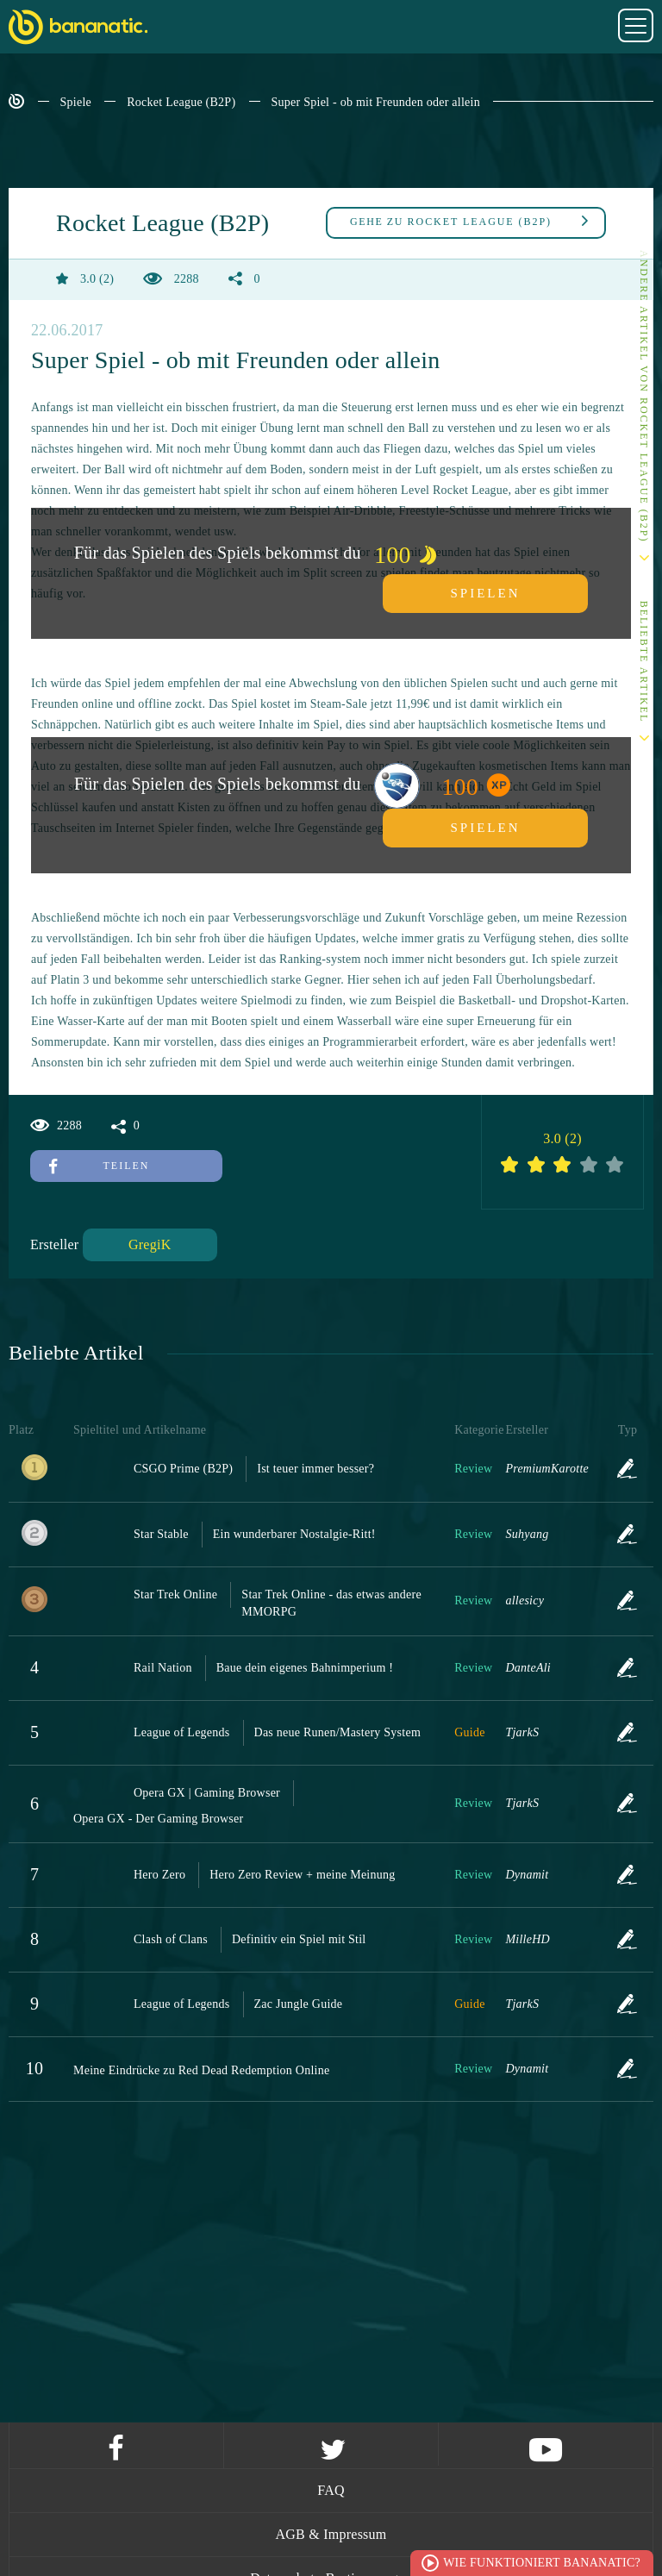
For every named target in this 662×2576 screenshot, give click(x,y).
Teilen (99, 1165)
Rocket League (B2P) (181, 102)
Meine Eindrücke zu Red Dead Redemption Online (201, 2070)
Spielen (486, 593)
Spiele (76, 102)
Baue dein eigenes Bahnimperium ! (305, 1667)
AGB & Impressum (330, 2534)
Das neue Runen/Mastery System (338, 1732)
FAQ (331, 2490)
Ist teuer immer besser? (315, 1468)
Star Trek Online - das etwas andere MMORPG (331, 1603)
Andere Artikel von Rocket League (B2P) (644, 396)
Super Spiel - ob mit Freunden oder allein (376, 102)
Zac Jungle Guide (298, 2004)
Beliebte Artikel (644, 662)
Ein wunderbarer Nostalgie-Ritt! (294, 1534)
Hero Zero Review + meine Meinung (302, 1874)
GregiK (149, 1244)
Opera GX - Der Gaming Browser (158, 1818)
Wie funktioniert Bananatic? (541, 2562)
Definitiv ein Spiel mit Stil (299, 1939)
